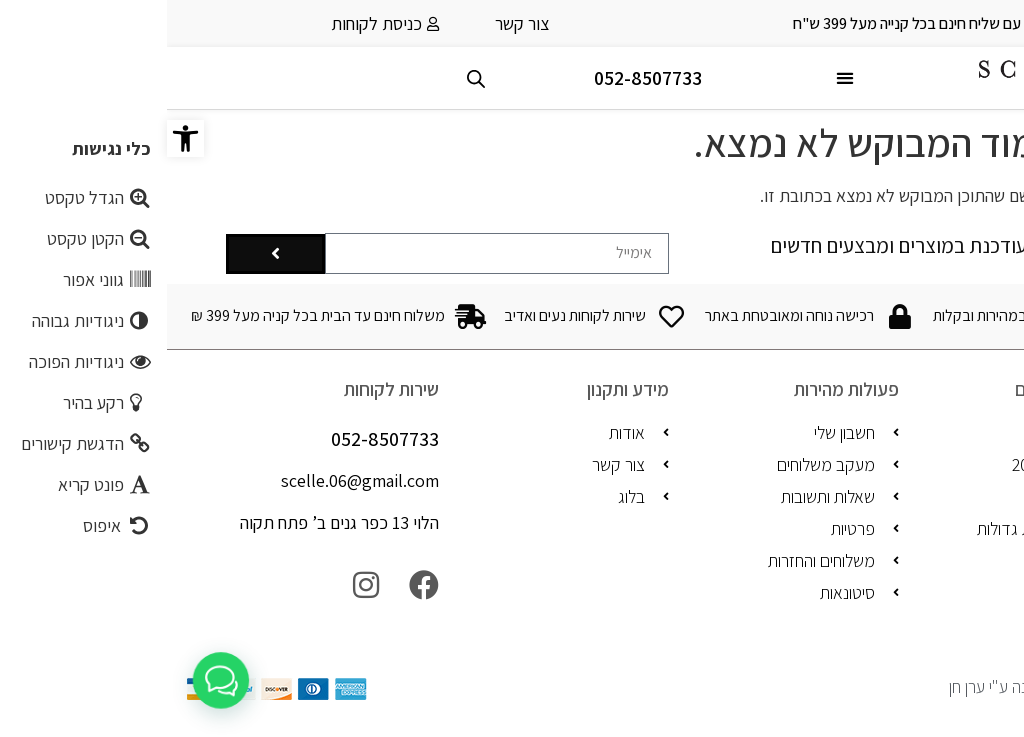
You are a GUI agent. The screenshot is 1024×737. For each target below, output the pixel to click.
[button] (18, 138)
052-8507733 (481, 78)
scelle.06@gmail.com (193, 480)
